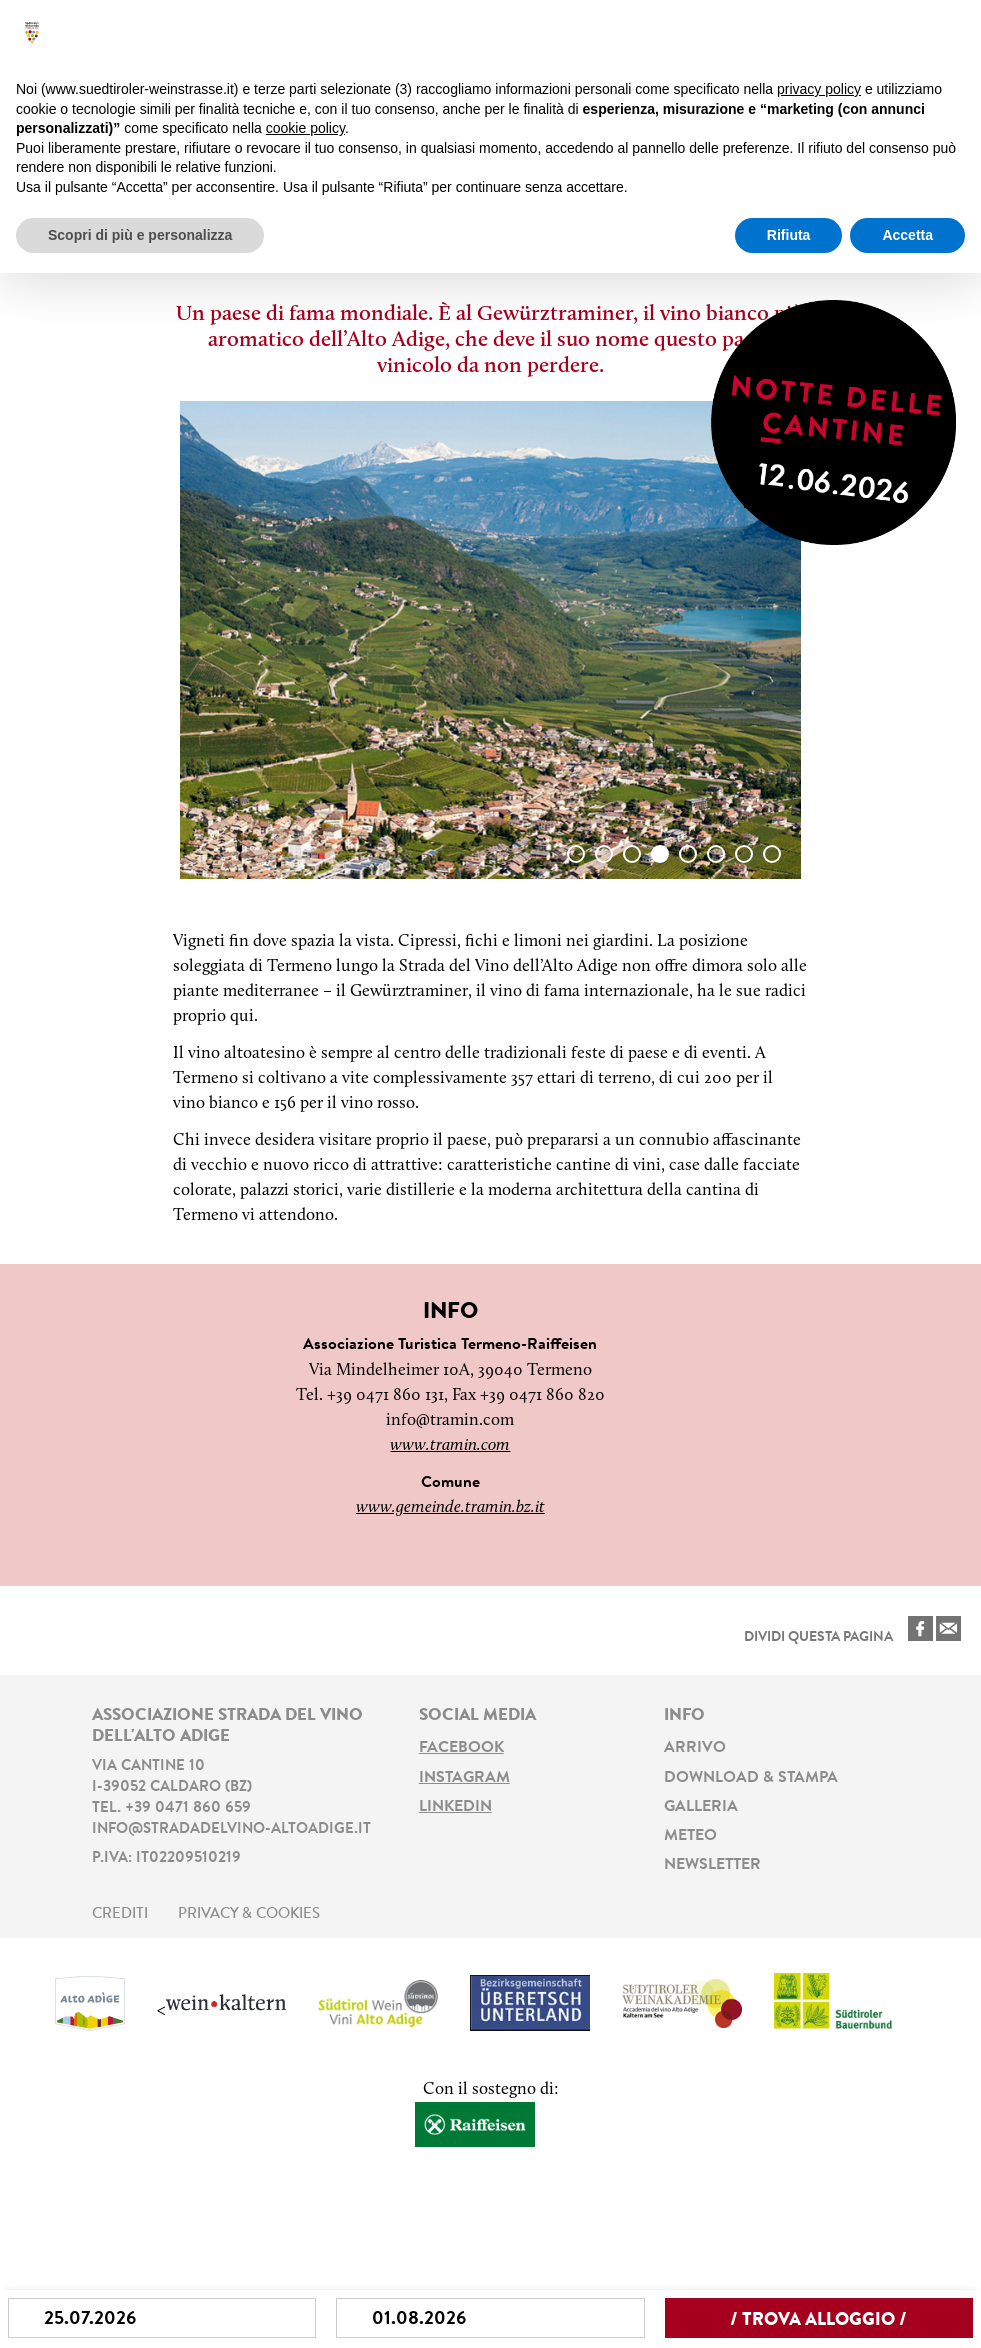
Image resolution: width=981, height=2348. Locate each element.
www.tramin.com (450, 1445)
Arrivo (695, 1748)
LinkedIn (455, 1807)
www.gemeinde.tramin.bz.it (450, 1507)
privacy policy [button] (819, 89)
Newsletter (712, 1865)
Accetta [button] (907, 235)
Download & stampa (751, 1778)
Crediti (120, 1914)
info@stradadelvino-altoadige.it (231, 1829)
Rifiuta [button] (789, 235)
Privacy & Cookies (249, 1914)
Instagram (464, 1778)
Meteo (690, 1836)
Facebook (461, 1748)
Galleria (701, 1807)
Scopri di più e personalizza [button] (140, 235)
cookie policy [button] (305, 128)
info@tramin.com (450, 1420)
